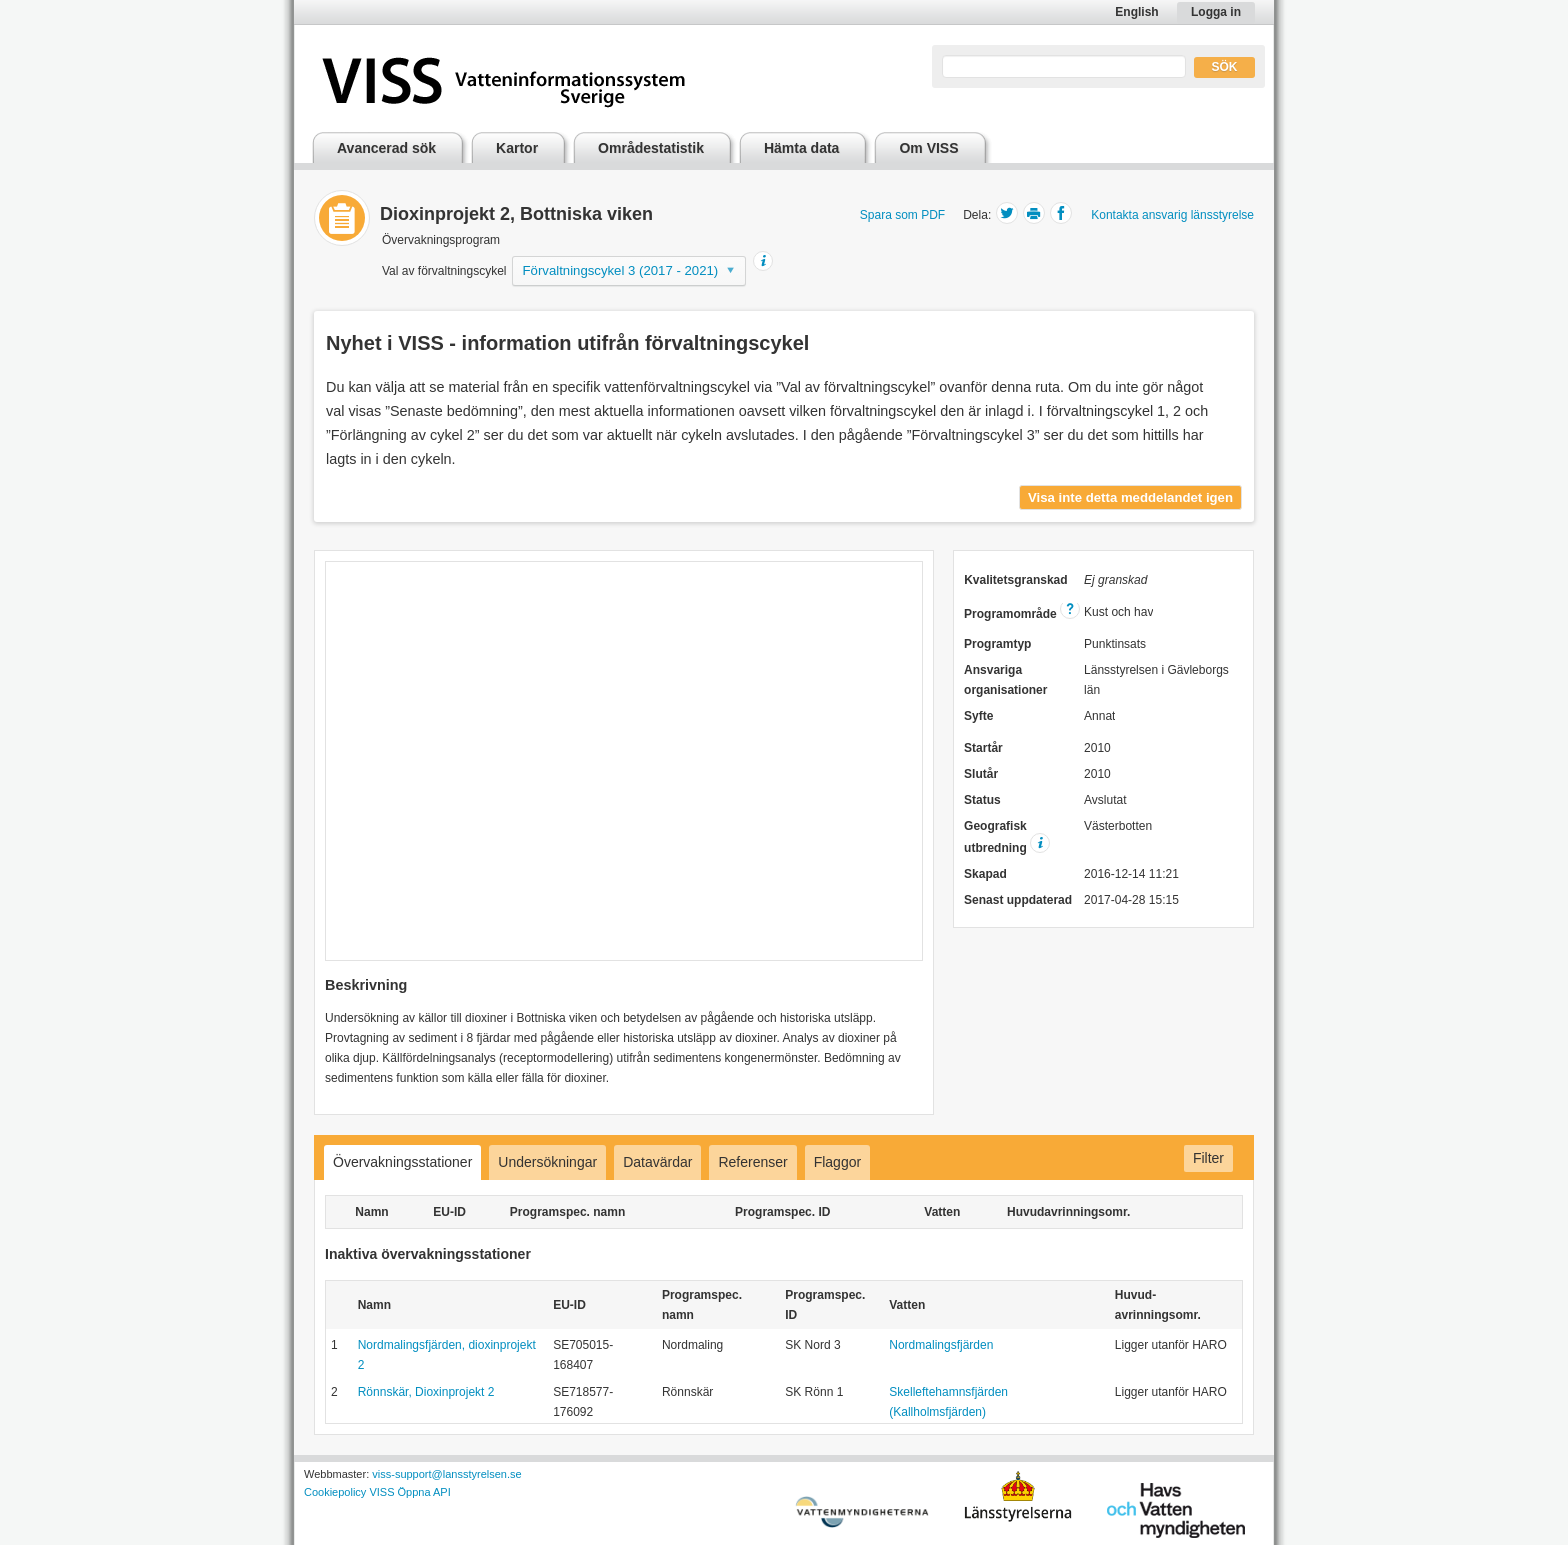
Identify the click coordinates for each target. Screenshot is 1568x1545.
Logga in (1216, 12)
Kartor (517, 148)
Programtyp (997, 644)
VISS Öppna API (409, 1492)
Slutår (981, 774)
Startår (983, 748)
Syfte (978, 716)
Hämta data (801, 148)
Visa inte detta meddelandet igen (1130, 497)
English (1136, 12)
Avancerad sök (386, 148)
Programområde (1022, 614)
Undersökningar (547, 1162)
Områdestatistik (651, 148)
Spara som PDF (902, 215)
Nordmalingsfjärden (941, 1345)
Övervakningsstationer (402, 1162)
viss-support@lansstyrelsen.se (446, 1474)
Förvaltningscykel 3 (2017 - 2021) (621, 270)
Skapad (985, 874)
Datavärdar (657, 1162)
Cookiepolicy (335, 1492)
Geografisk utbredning (1007, 837)
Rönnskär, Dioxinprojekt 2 (426, 1392)
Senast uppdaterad (1018, 900)
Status (982, 800)
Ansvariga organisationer (1005, 680)
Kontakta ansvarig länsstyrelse (1172, 215)
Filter (1208, 1158)
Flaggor (837, 1162)
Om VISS (928, 148)
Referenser (752, 1162)
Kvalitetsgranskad (1015, 580)
